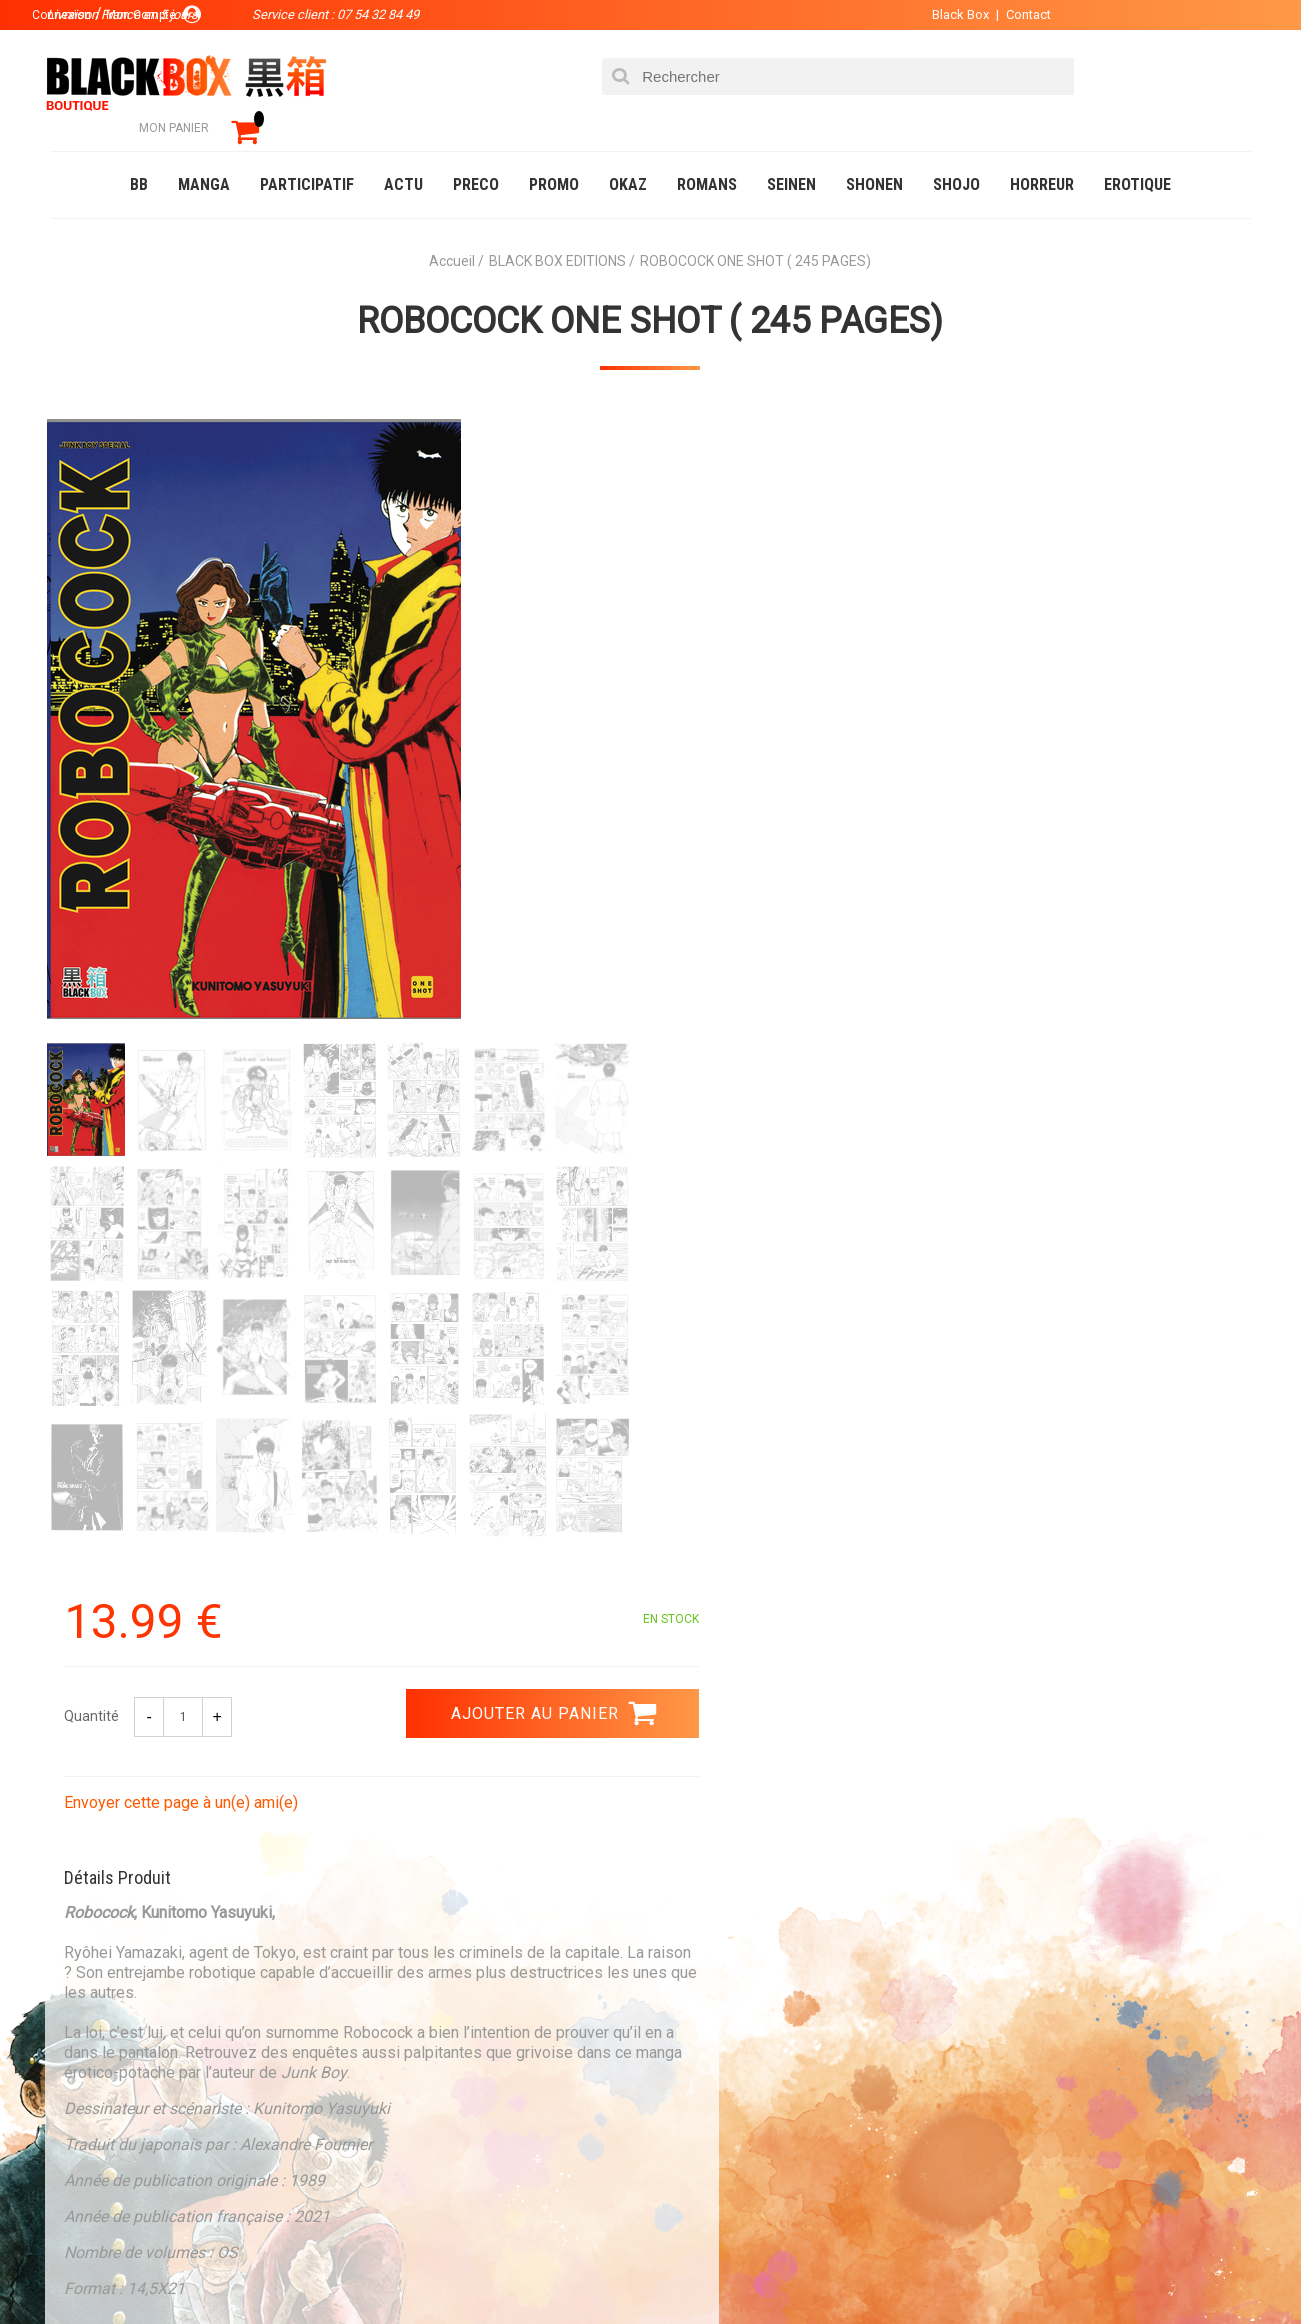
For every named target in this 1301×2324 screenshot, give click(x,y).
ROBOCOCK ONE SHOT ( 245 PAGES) (651, 291)
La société (467, 2009)
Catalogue (90, 2268)
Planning (463, 2105)
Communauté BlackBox (347, 2268)
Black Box (930, 14)
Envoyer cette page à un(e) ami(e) (788, 638)
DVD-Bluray (196, 2268)
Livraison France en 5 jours (1082, 1834)
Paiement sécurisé (466, 1822)
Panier (683, 2009)
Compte (687, 2041)
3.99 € (105, 1840)
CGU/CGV (689, 2105)
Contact (998, 14)
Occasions (496, 2268)
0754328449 (731, 1822)
